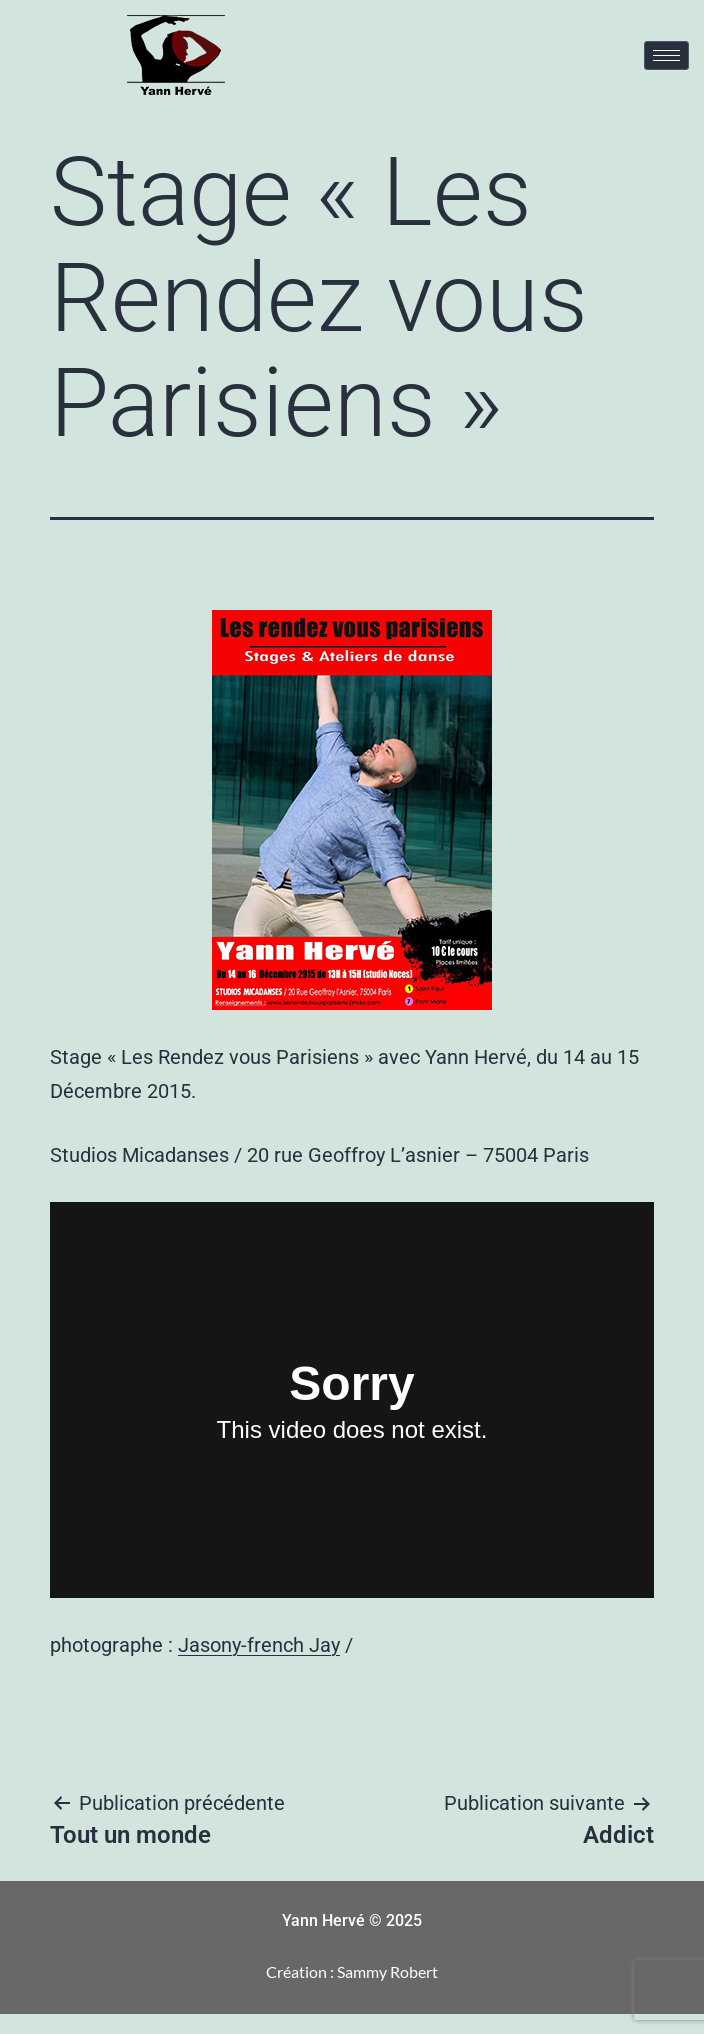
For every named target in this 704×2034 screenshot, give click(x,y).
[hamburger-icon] (666, 55)
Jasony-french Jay (259, 1645)
